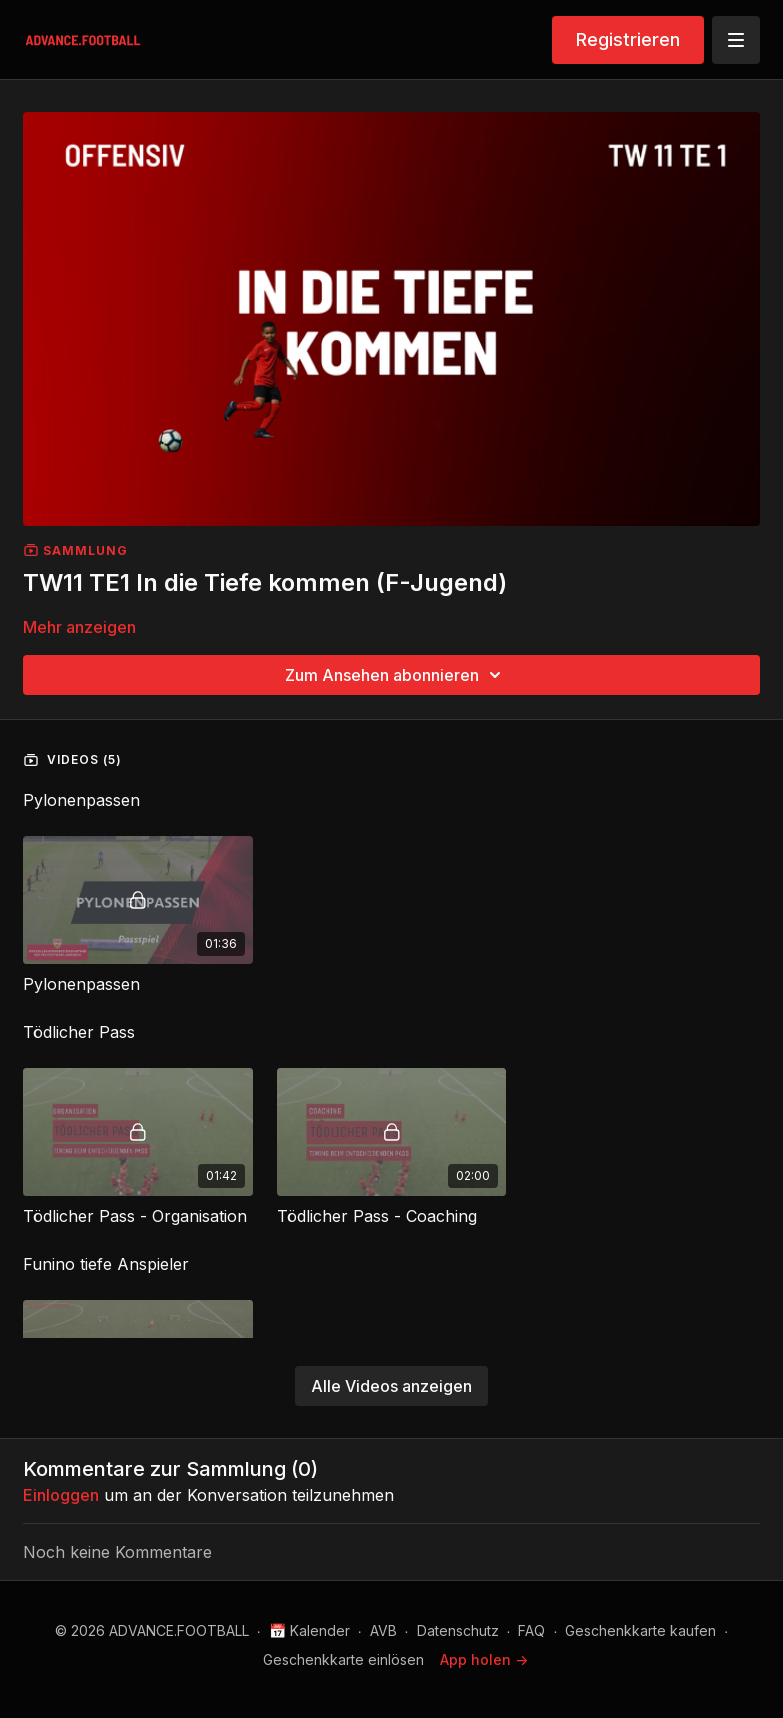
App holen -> (484, 1659)
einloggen (61, 1495)
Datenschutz (458, 1630)
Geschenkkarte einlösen (343, 1659)
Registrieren (628, 39)
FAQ (531, 1630)
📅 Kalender (309, 1630)
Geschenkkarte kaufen (640, 1630)
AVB (383, 1630)
